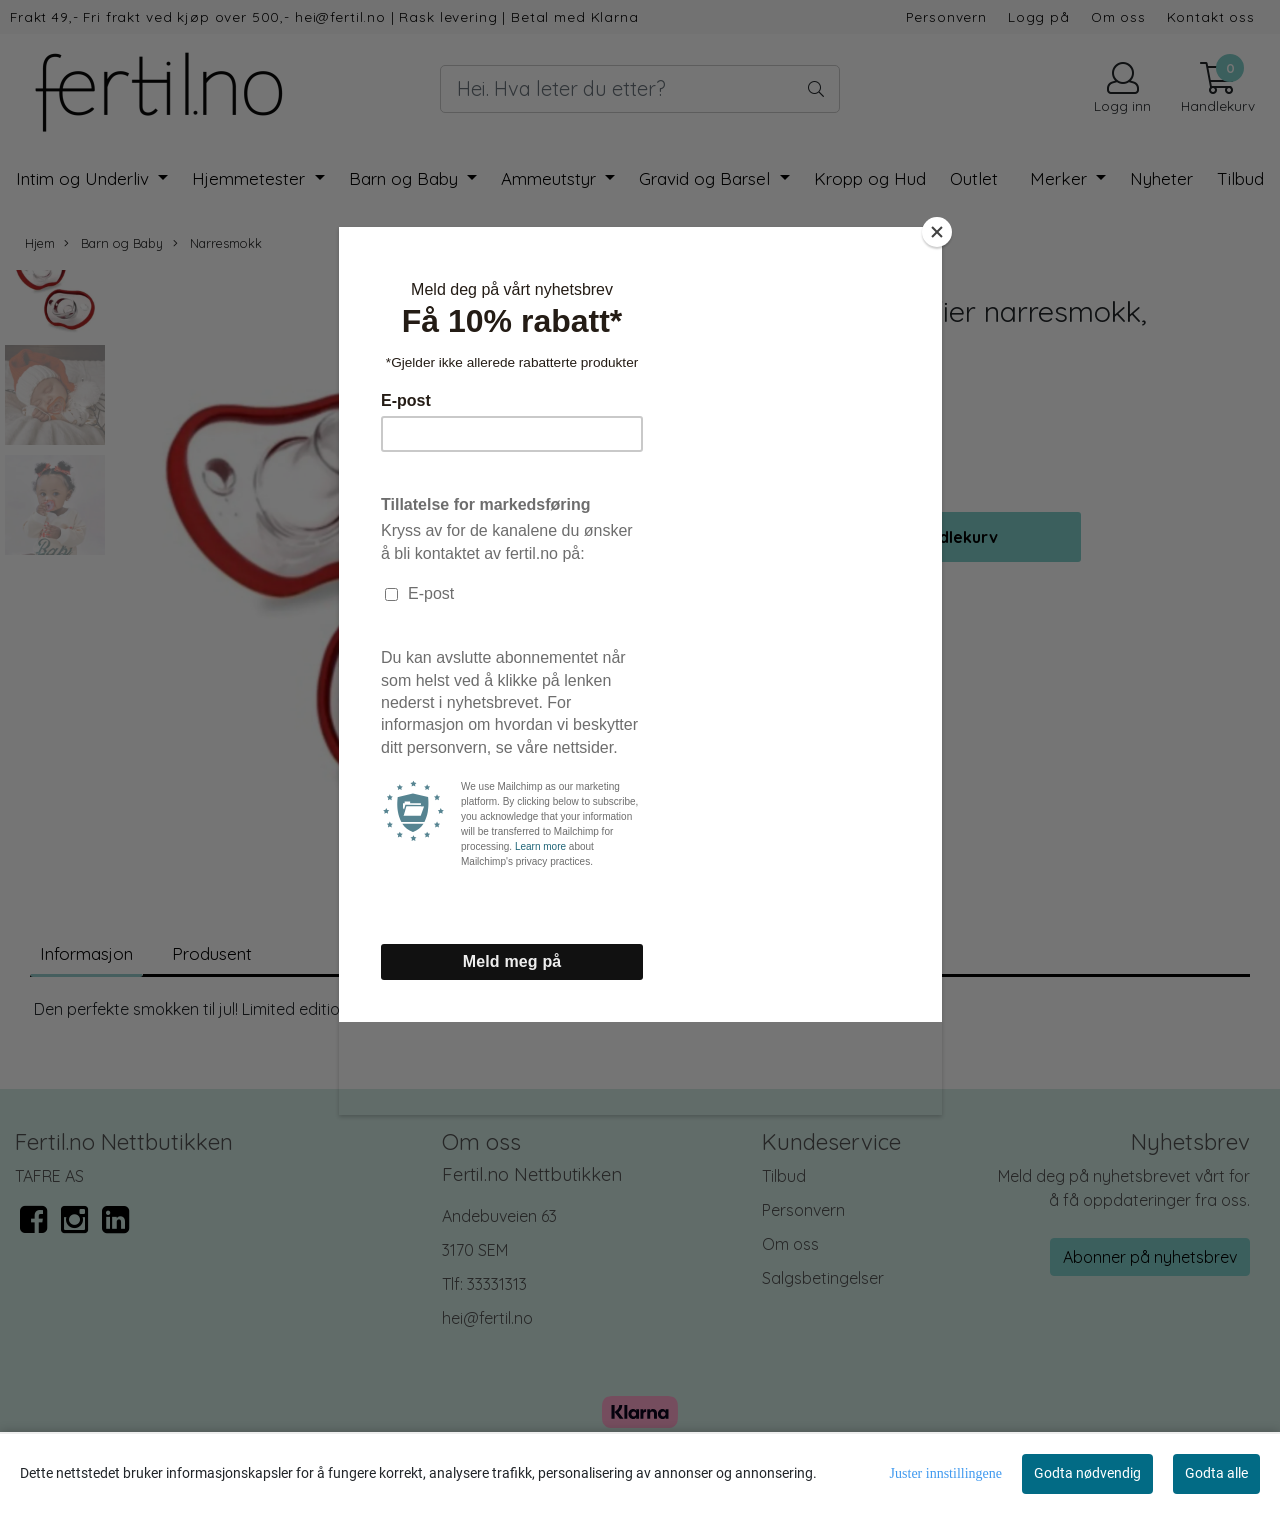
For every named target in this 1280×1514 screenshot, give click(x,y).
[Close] (937, 232)
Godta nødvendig (1087, 1473)
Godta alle (1216, 1473)
